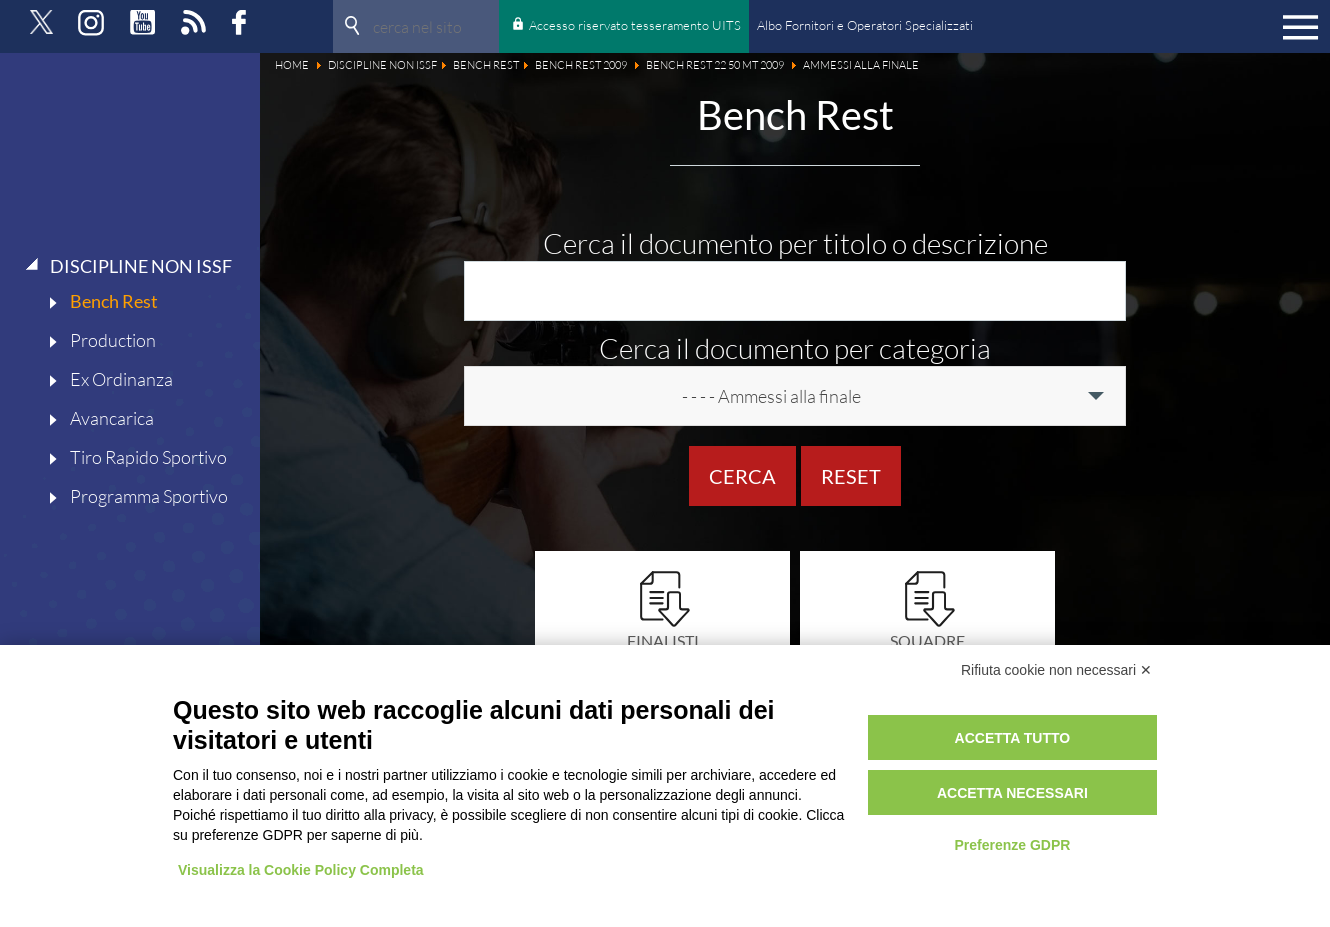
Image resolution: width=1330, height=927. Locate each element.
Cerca (742, 476)
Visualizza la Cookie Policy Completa (301, 870)
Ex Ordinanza (121, 379)
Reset (851, 476)
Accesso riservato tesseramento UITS (635, 25)
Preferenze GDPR (1012, 845)
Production (113, 340)
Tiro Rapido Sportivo (148, 457)
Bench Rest (114, 301)
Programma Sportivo (149, 496)
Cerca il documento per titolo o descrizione (795, 243)
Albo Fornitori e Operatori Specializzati (865, 25)
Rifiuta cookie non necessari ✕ (1056, 670)
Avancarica (112, 418)
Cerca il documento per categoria (795, 348)
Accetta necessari (1012, 793)
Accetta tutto (1013, 738)
